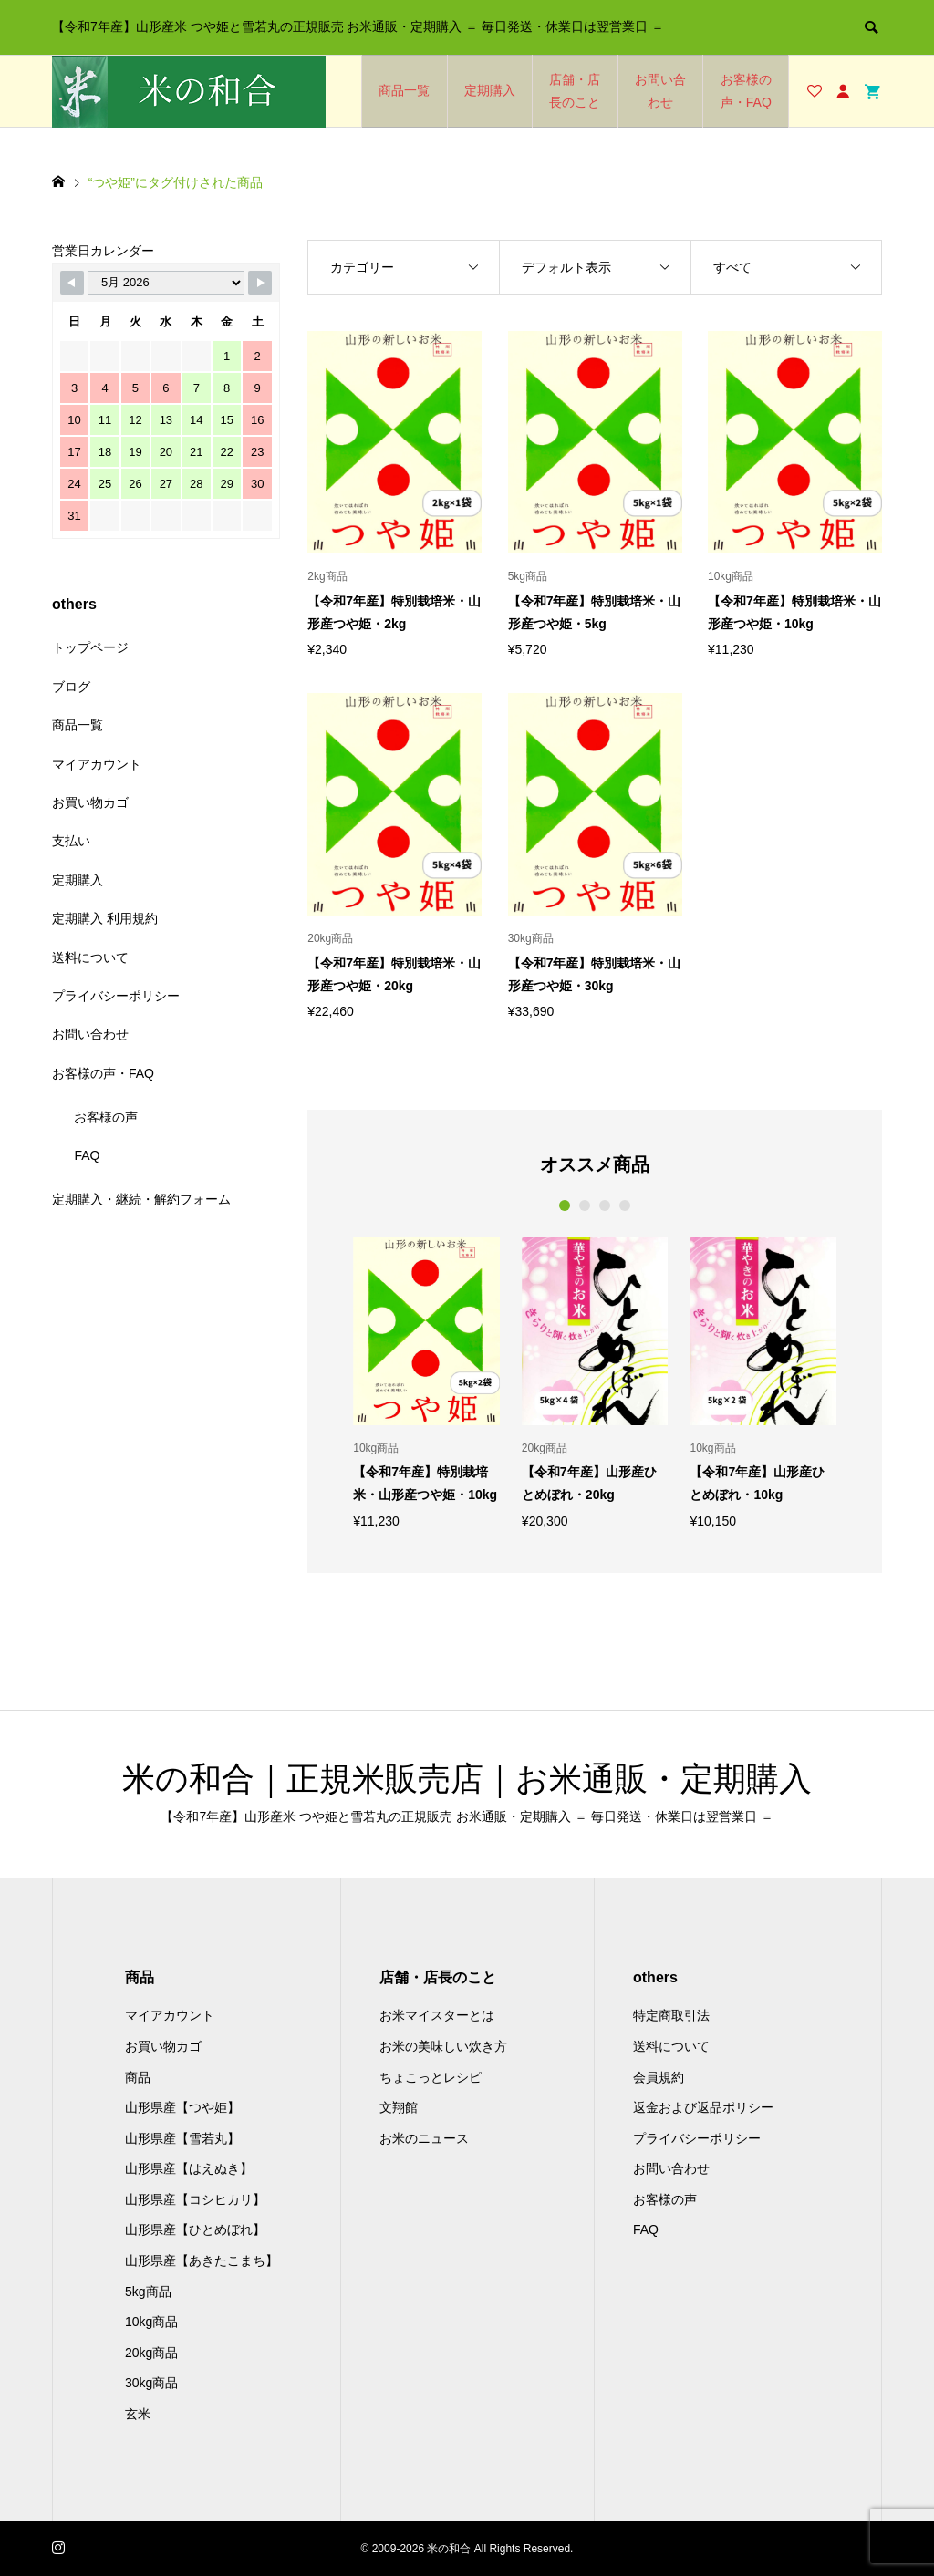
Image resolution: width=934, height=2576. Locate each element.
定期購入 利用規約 (105, 918)
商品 (137, 2077)
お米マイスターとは (436, 2015)
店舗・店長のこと (574, 90)
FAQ (86, 1155)
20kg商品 (151, 2352)
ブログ (71, 686)
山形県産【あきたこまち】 (201, 2260)
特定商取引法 (671, 2015)
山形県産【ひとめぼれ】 (195, 2229)
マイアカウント (96, 764)
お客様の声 (106, 1117)
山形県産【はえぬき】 (189, 2168)
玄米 (137, 2413)
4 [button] (625, 1205)
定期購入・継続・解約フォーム (141, 1199)
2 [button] (585, 1205)
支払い (71, 840)
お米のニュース (424, 2138)
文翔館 (398, 2107)
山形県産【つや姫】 (182, 2107)
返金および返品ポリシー (703, 2107)
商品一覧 (404, 90)
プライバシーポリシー (116, 995)
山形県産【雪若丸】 (182, 2138)
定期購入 (489, 90)
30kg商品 (151, 2382)
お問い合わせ (660, 90)
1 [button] (565, 1205)
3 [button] (605, 1205)
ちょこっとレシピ (430, 2077)
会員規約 (658, 2077)
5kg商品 (148, 2291)
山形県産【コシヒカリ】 (195, 2199)
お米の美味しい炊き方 (443, 2046)
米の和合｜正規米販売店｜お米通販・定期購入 (467, 1778)
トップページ (90, 647)
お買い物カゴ (90, 802)
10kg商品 (151, 2321)
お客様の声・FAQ (746, 90)
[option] (426, 1382)
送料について (90, 957)
